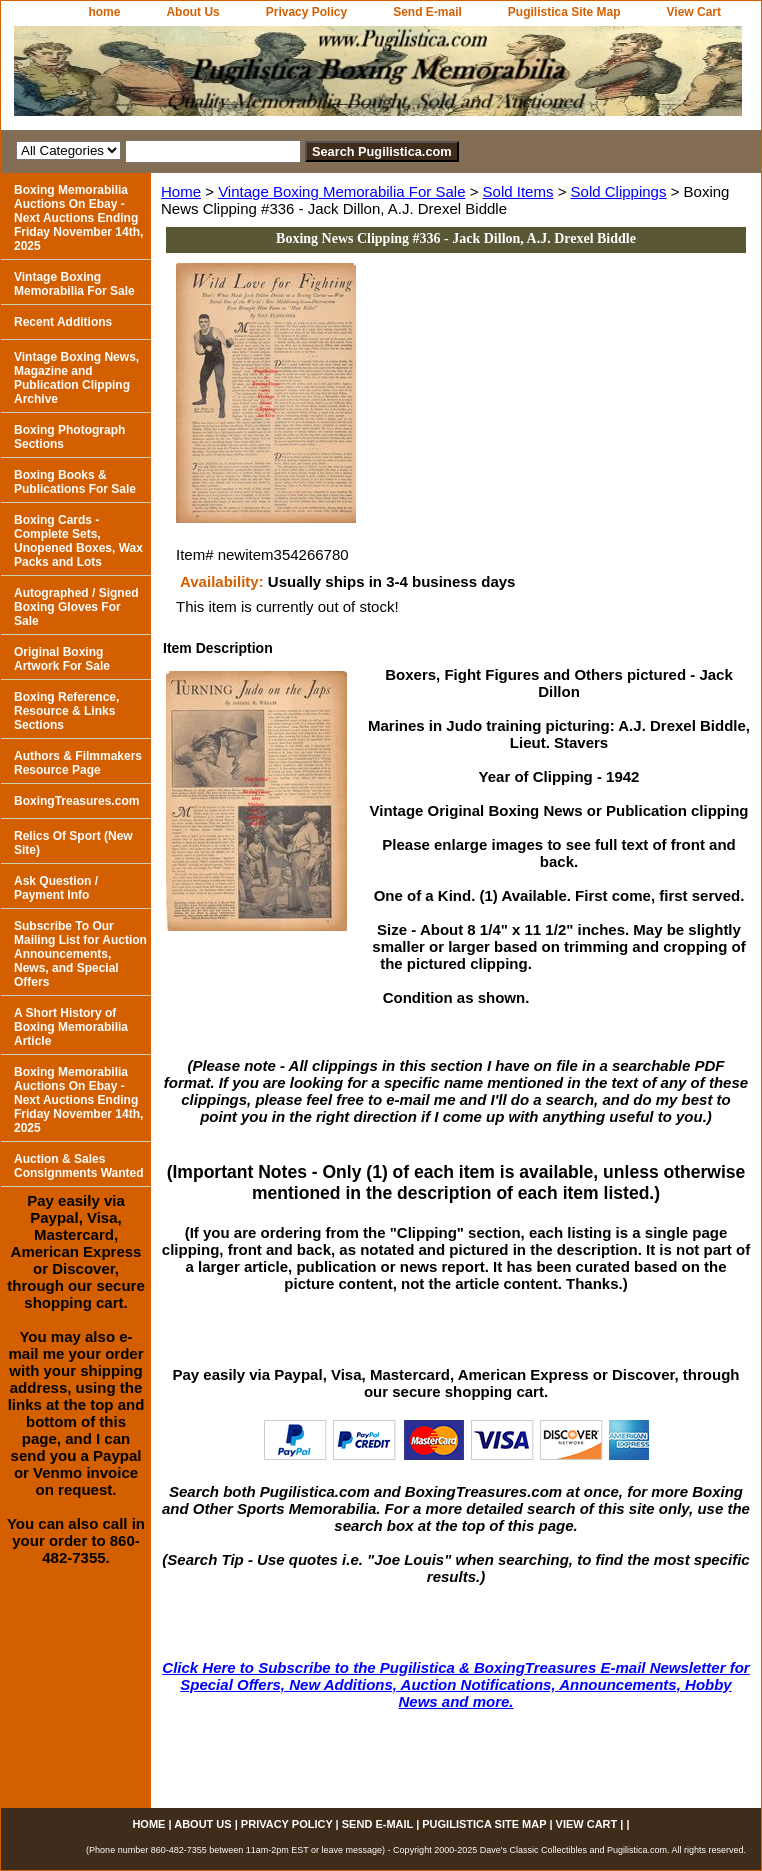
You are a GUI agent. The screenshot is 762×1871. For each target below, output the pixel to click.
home (104, 12)
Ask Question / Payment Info (56, 888)
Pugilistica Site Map (564, 12)
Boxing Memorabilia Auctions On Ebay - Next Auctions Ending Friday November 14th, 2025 (78, 218)
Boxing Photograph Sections (69, 437)
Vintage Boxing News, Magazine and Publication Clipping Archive (76, 378)
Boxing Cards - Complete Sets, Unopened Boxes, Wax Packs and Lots (78, 541)
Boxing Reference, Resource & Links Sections (66, 711)
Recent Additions (63, 322)
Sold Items (518, 191)
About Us (192, 12)
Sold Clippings (619, 191)
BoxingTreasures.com (76, 801)
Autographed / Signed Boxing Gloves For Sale (76, 607)
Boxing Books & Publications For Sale (75, 482)
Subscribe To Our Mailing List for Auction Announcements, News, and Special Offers (80, 954)
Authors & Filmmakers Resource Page (78, 763)
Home (181, 191)
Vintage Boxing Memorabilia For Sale (341, 191)
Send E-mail (427, 12)
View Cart (694, 12)
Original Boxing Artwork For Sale (62, 659)
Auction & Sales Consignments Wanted (79, 1166)
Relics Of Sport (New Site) (73, 843)
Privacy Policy (306, 12)
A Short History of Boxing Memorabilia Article (71, 1027)
